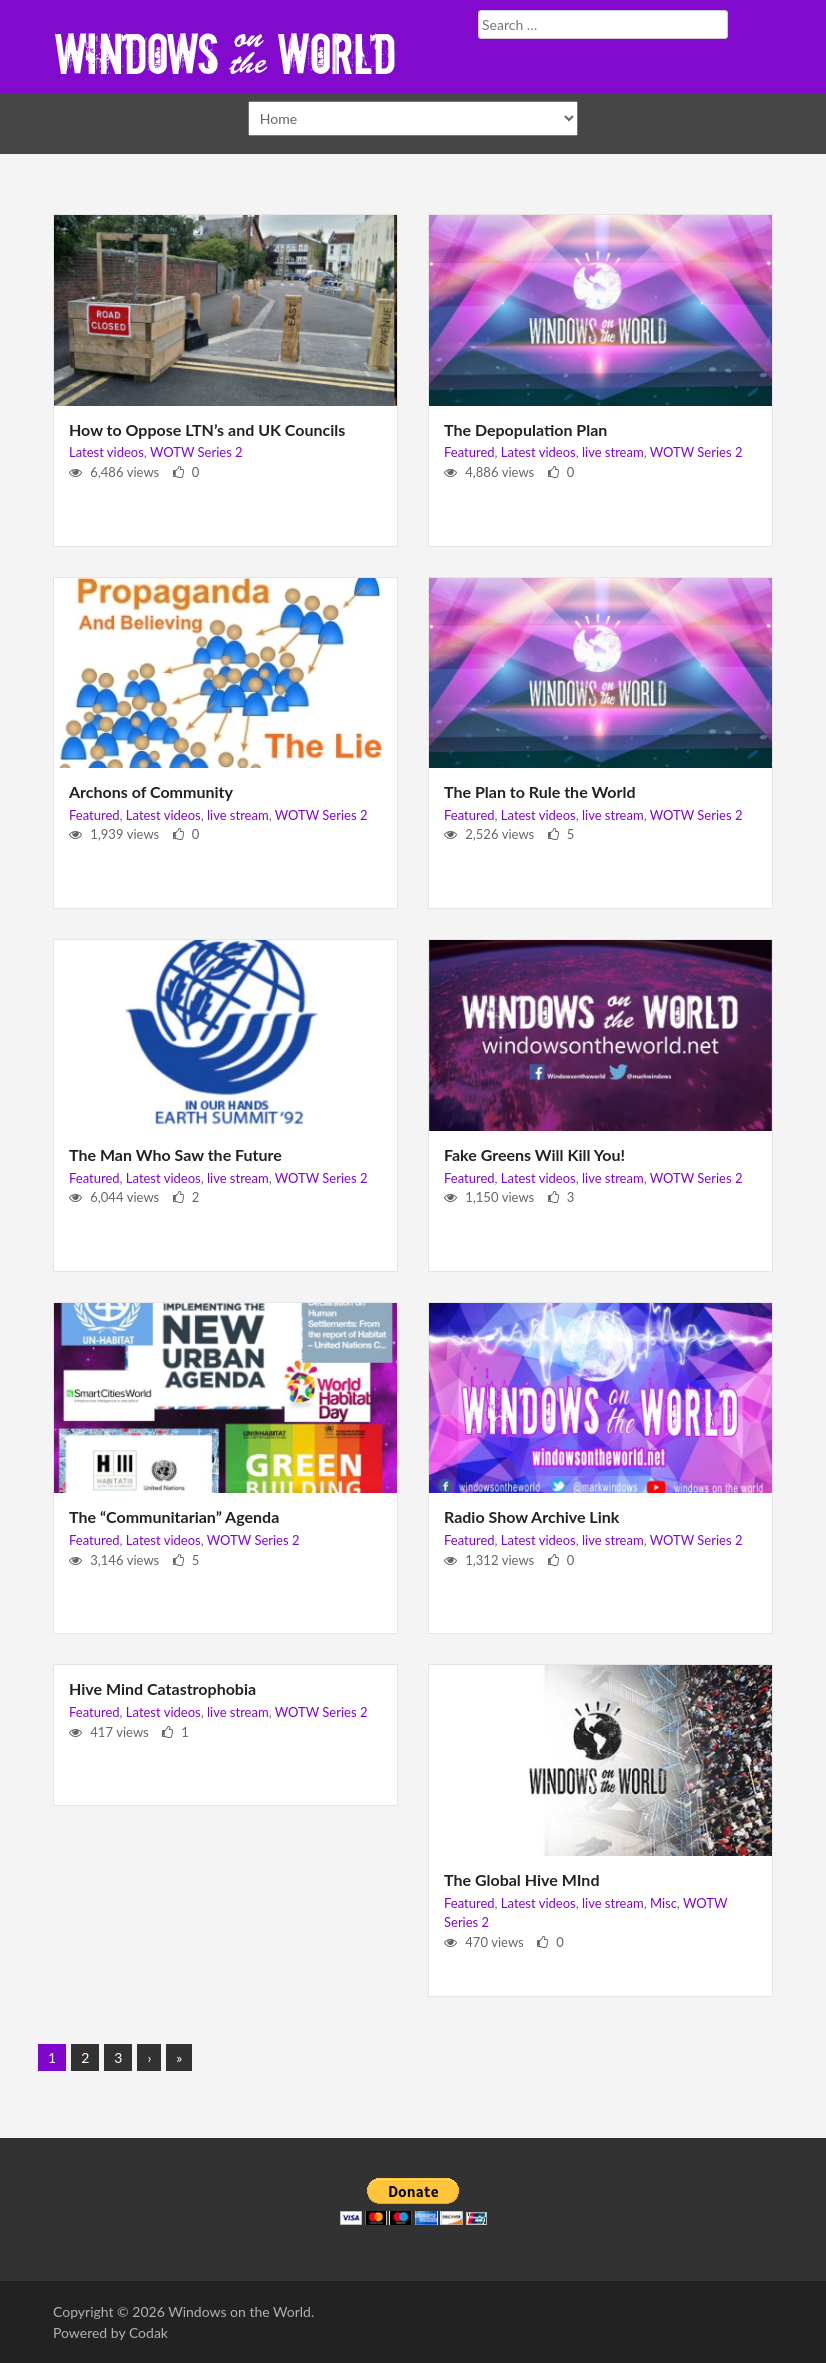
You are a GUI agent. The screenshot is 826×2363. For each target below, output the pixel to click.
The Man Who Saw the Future (175, 1154)
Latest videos (106, 452)
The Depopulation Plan (525, 429)
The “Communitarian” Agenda (174, 1516)
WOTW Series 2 (196, 452)
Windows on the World (239, 2311)
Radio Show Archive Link (531, 1516)
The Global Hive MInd (521, 1879)
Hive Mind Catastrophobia (162, 1688)
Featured (469, 452)
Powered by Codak (110, 2332)
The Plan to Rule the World (540, 791)
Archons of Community (151, 791)
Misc (663, 1903)
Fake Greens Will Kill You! (534, 1154)
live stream (613, 452)
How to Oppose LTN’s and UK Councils (207, 429)
